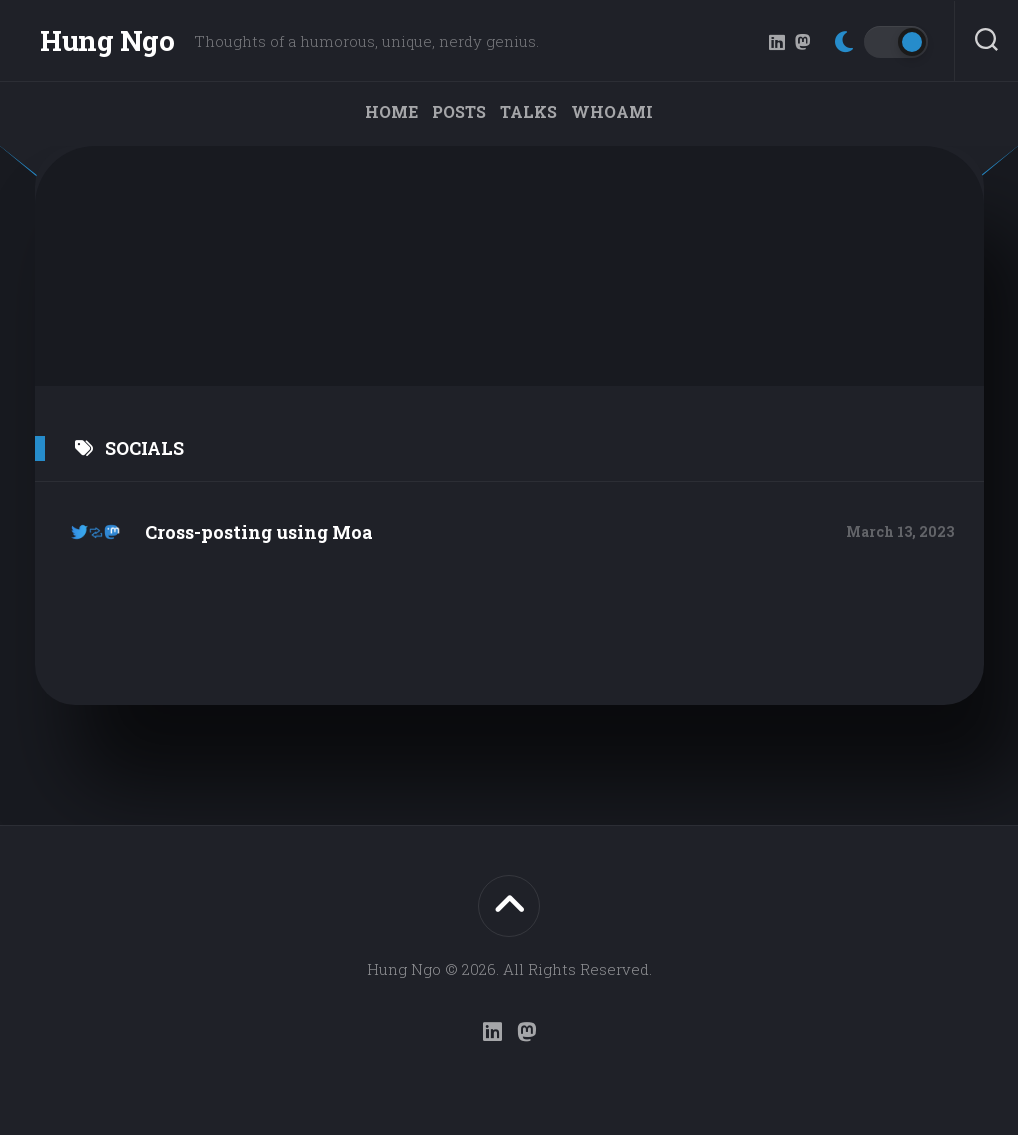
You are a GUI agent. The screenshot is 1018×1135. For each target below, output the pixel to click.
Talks (528, 112)
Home (391, 112)
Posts (459, 112)
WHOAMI (612, 112)
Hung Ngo (107, 40)
